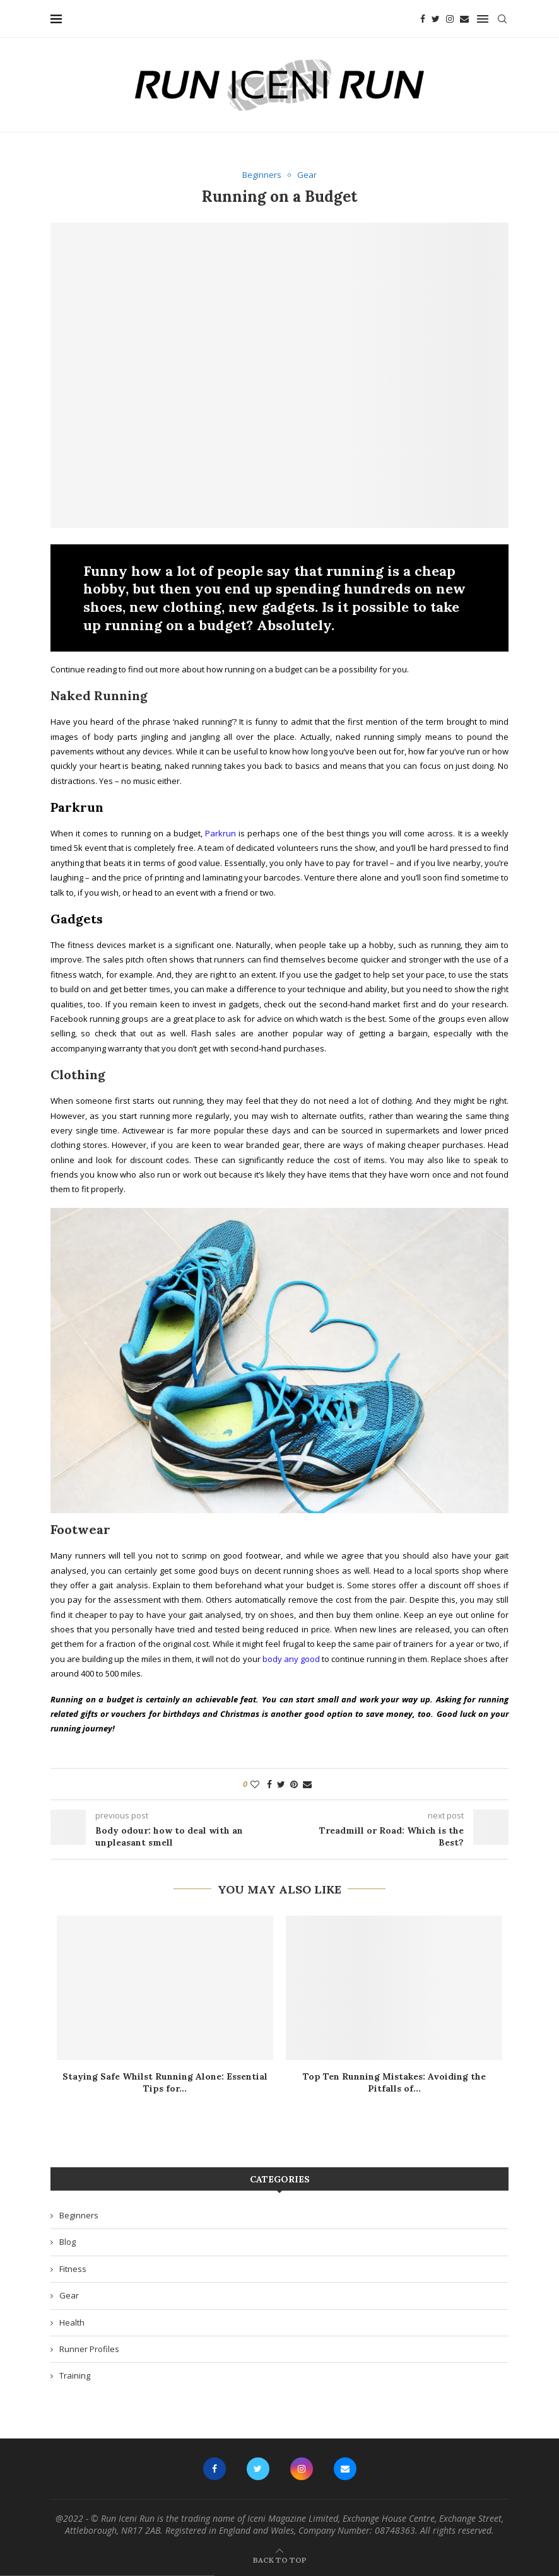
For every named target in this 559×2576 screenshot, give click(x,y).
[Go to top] (280, 2559)
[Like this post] (254, 1784)
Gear (69, 2295)
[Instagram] (450, 19)
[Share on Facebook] (269, 1784)
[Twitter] (436, 19)
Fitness (72, 2268)
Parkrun (220, 833)
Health (72, 2322)
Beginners (78, 2215)
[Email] (464, 19)
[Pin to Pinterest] (294, 1784)
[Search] (502, 19)
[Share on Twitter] (281, 1784)
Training (74, 2375)
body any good (291, 1659)
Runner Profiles (89, 2349)
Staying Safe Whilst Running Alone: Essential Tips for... (165, 2083)
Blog (67, 2241)
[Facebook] (422, 19)
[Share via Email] (307, 1784)
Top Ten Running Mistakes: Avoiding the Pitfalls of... (394, 2083)
